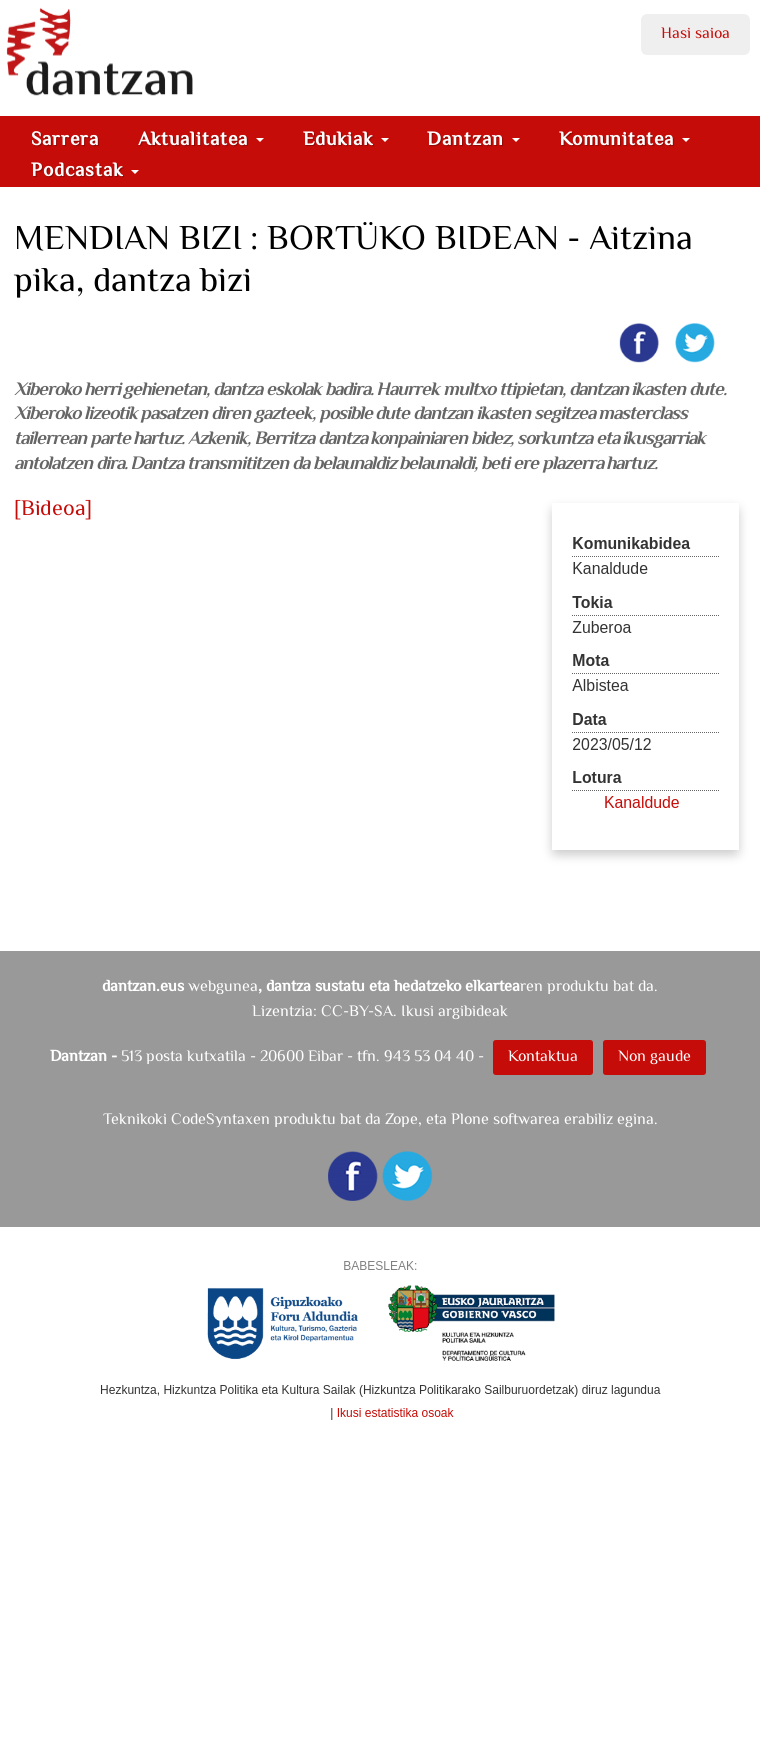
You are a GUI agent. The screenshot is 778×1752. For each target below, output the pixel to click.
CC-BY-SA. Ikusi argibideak (414, 1010)
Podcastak (85, 169)
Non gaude (654, 1055)
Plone (470, 1118)
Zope (401, 1118)
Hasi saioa (695, 32)
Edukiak (346, 138)
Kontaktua (543, 1055)
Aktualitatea (201, 138)
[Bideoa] (53, 507)
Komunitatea (624, 138)
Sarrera (65, 138)
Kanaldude (642, 802)
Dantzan (473, 138)
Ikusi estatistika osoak (395, 1413)
